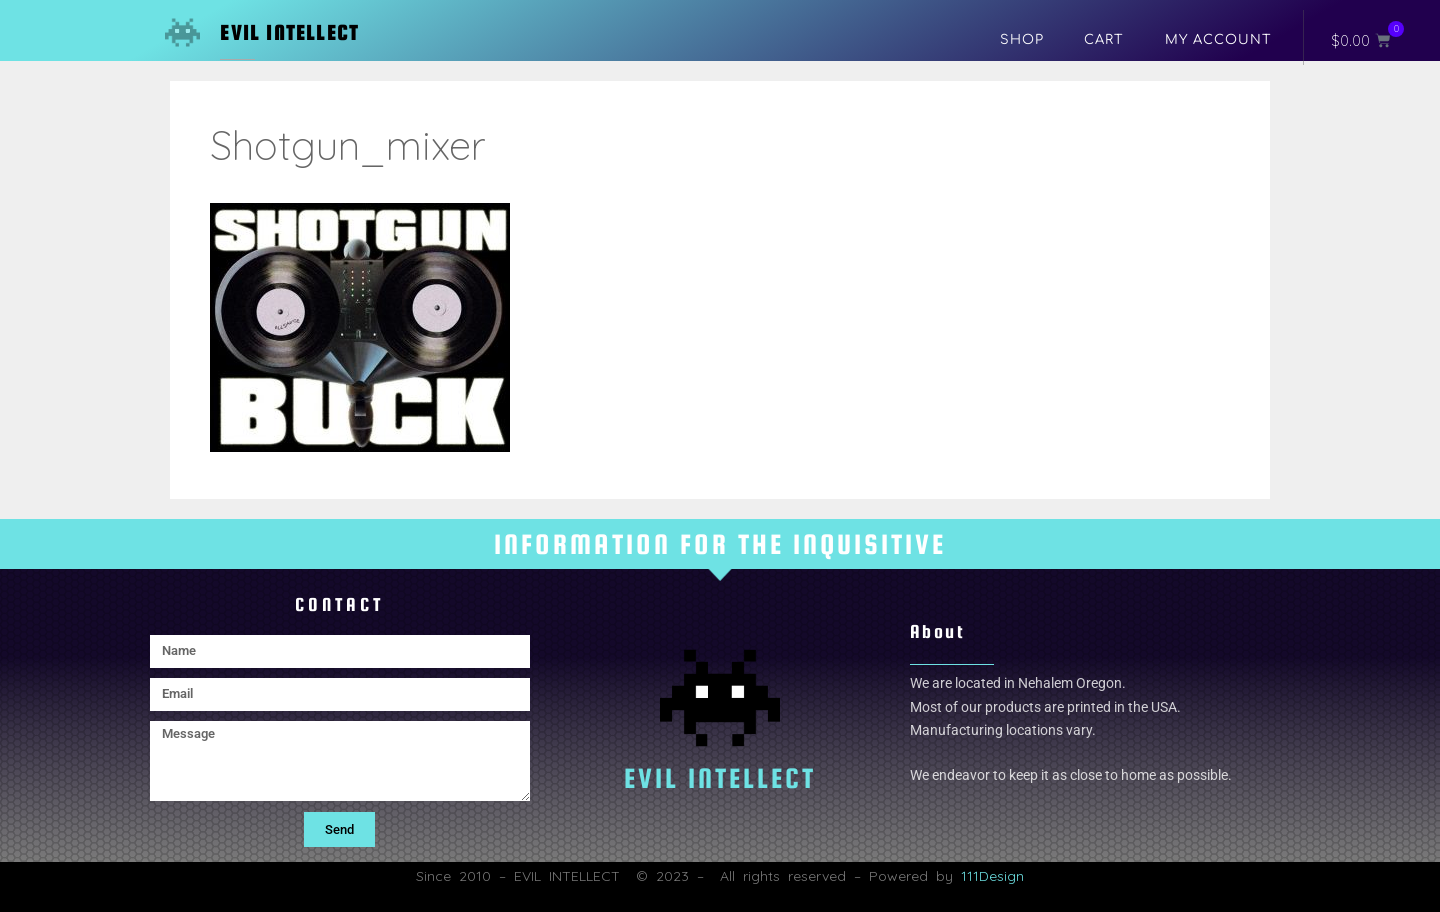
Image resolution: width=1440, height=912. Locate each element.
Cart (1104, 40)
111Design (992, 876)
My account (1219, 40)
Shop (1022, 40)
